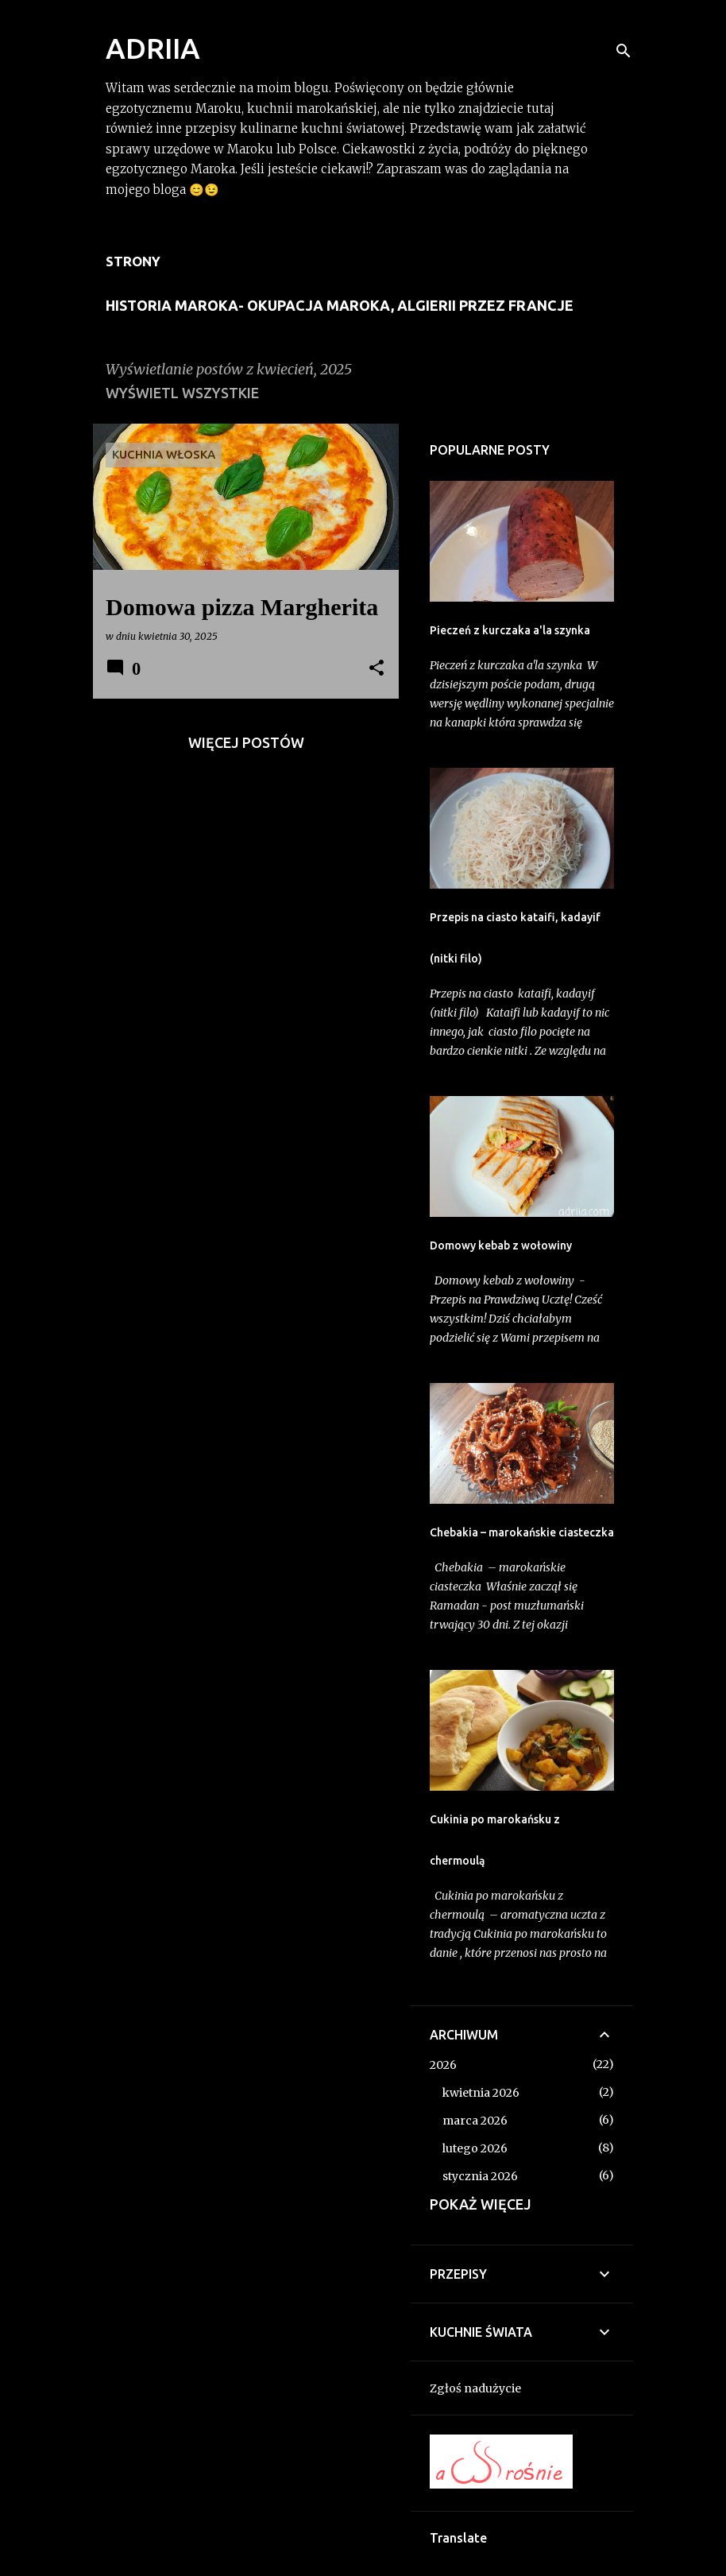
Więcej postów (246, 742)
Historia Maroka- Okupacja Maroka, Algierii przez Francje (339, 305)
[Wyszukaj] (623, 51)
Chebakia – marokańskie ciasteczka (522, 1532)
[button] (376, 669)
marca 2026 (475, 2120)
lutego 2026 (475, 2148)
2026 (443, 2065)
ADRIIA (153, 48)
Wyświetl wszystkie (182, 393)
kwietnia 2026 (480, 2093)
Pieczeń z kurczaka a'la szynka (510, 630)
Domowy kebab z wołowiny (501, 1245)
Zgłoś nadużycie (475, 2388)
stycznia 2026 (480, 2176)
